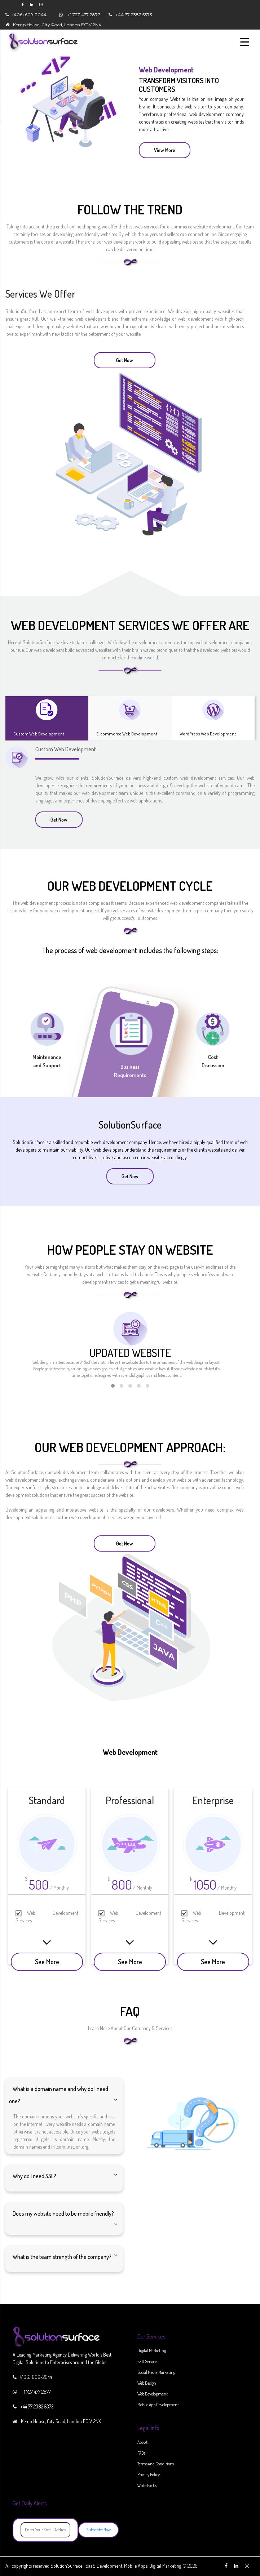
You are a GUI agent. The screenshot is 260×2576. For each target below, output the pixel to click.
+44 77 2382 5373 (133, 14)
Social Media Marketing (156, 2372)
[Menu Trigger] (245, 41)
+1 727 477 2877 (83, 14)
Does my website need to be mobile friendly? (63, 2213)
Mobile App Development (158, 2404)
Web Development (152, 2394)
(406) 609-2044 (29, 14)
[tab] (46, 718)
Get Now (124, 360)
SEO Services (147, 2361)
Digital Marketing (151, 2350)
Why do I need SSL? (34, 2176)
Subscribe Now (98, 2529)
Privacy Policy (148, 2474)
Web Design (146, 2383)
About (142, 2442)
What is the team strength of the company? (62, 2256)
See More (47, 1962)
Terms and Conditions (155, 2463)
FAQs (141, 2453)
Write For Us (147, 2485)
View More (164, 150)
